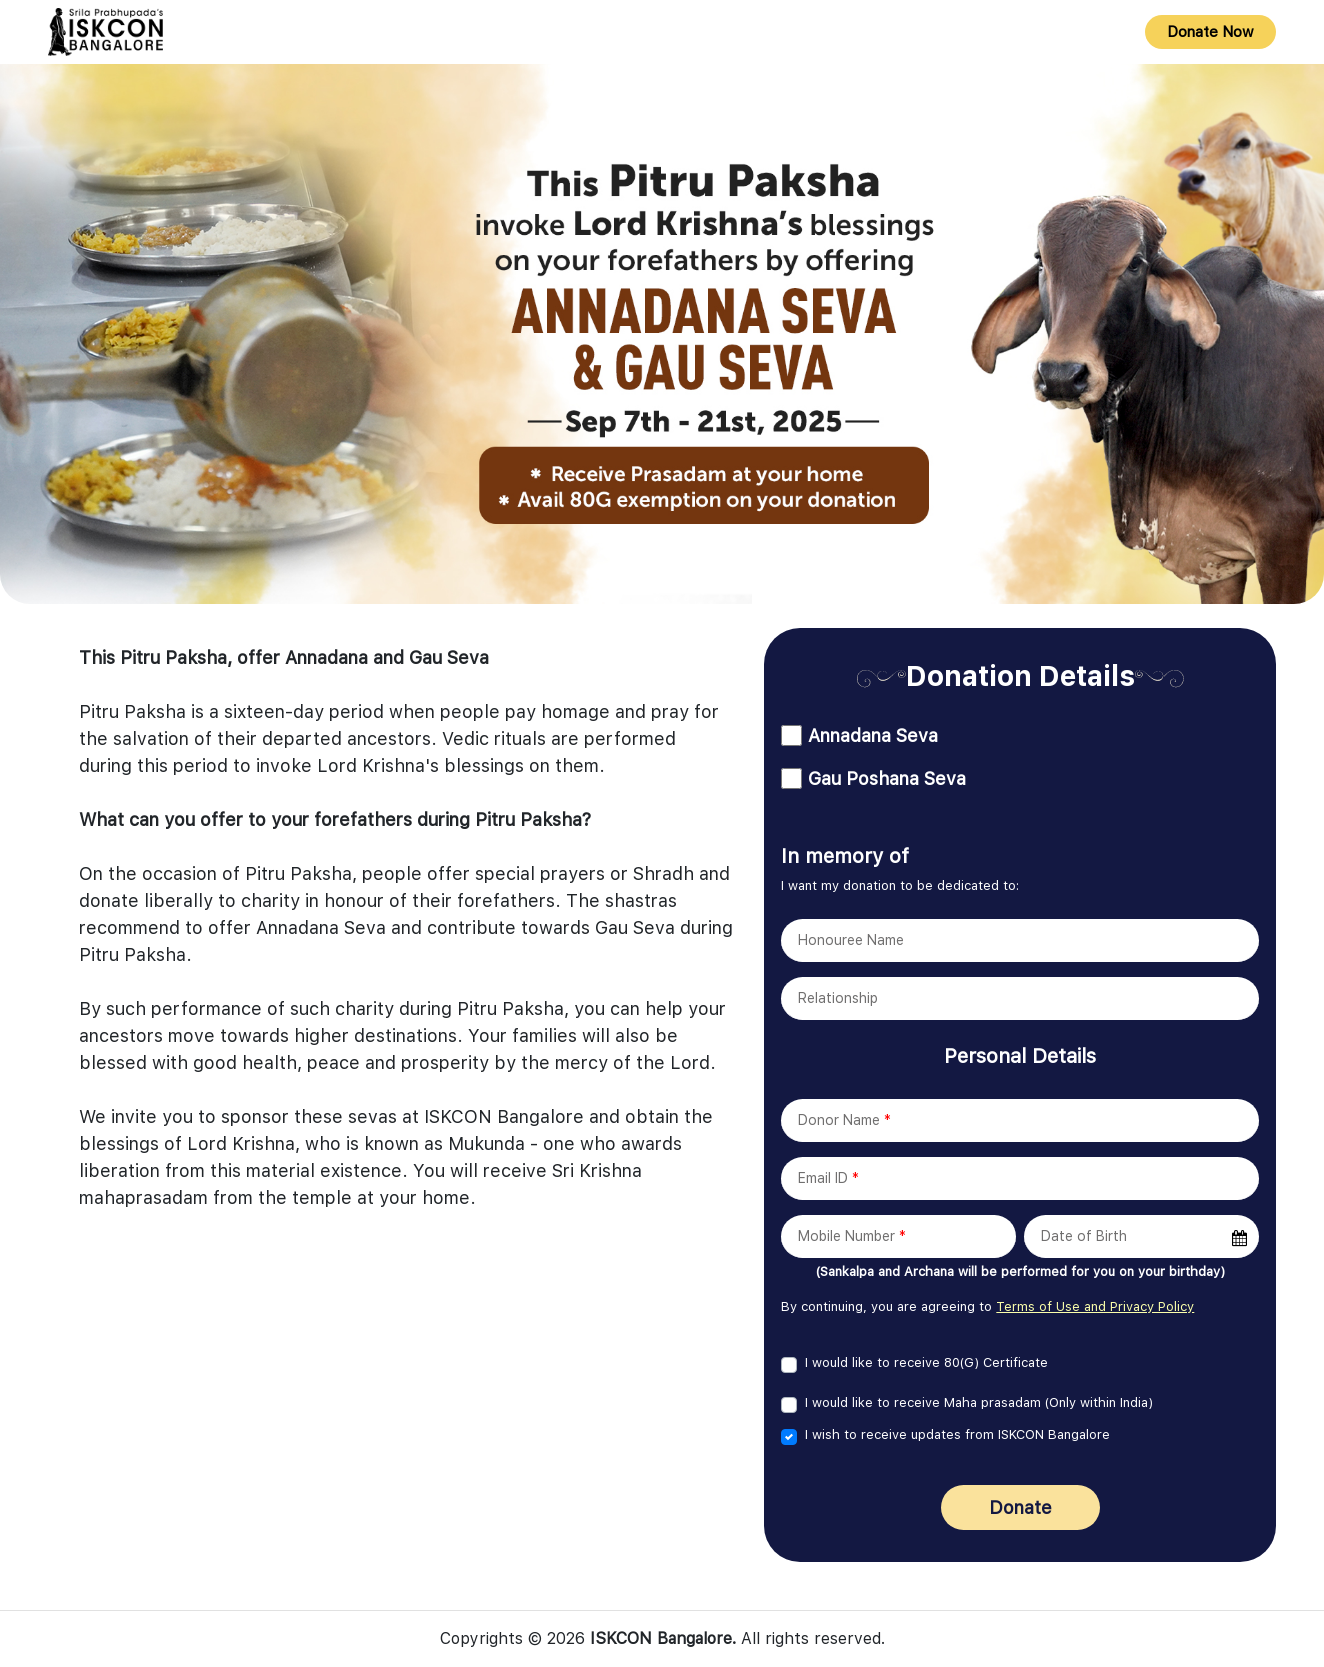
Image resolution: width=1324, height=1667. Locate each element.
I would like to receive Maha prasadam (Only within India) (979, 1402)
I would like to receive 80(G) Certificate (926, 1362)
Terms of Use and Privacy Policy (1095, 1306)
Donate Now (1210, 32)
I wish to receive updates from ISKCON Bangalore (957, 1434)
